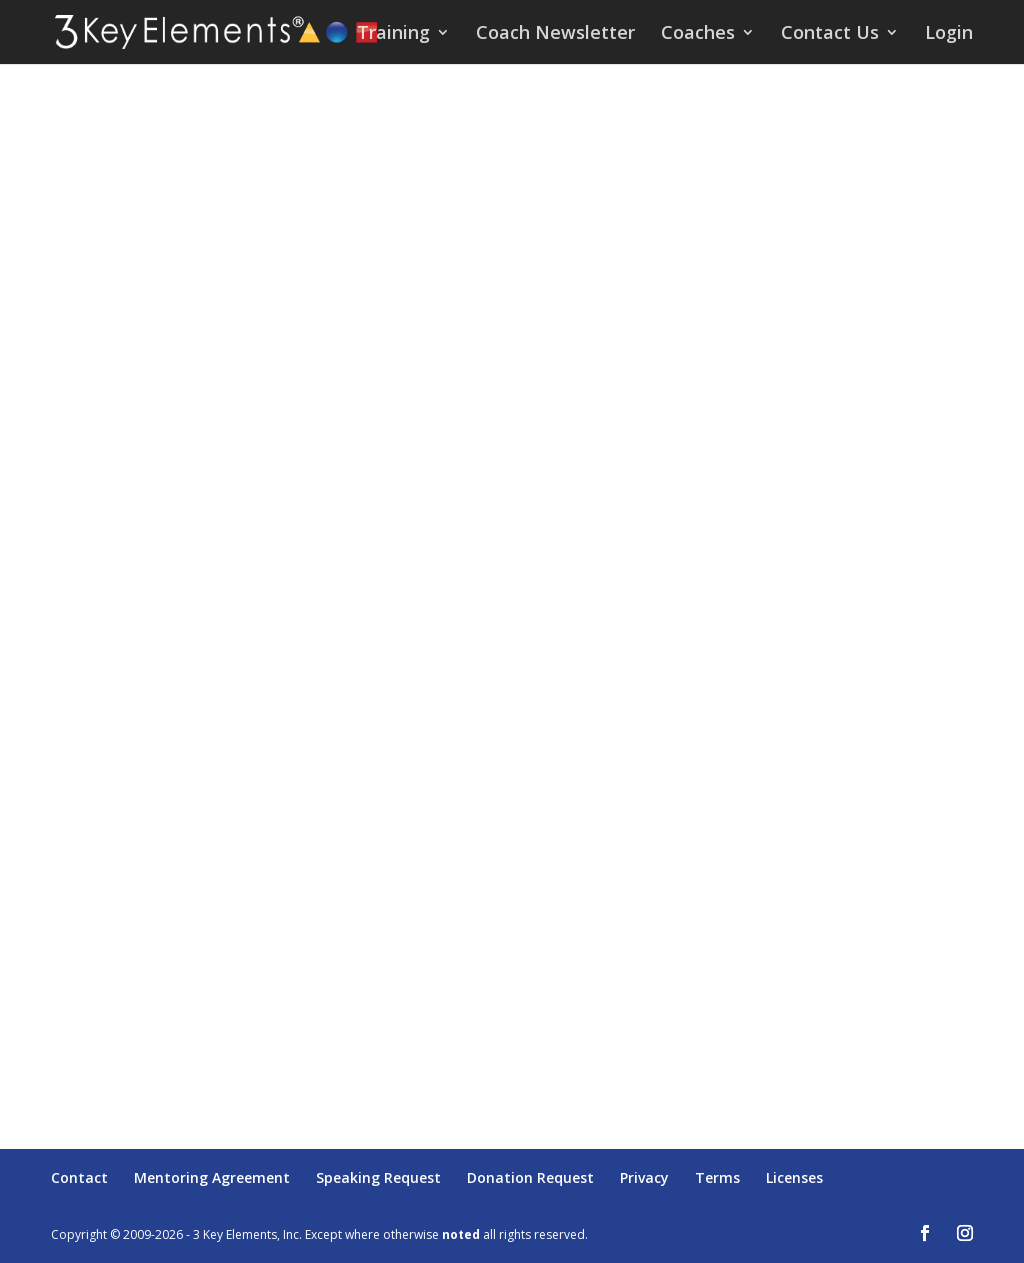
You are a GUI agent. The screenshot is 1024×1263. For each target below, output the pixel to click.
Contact (79, 1177)
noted (461, 1234)
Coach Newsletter (555, 34)
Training (393, 34)
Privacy (644, 1177)
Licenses (794, 1177)
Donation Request (530, 1177)
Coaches (698, 34)
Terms (717, 1177)
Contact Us (830, 34)
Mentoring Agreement (212, 1177)
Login (949, 34)
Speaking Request (378, 1177)
